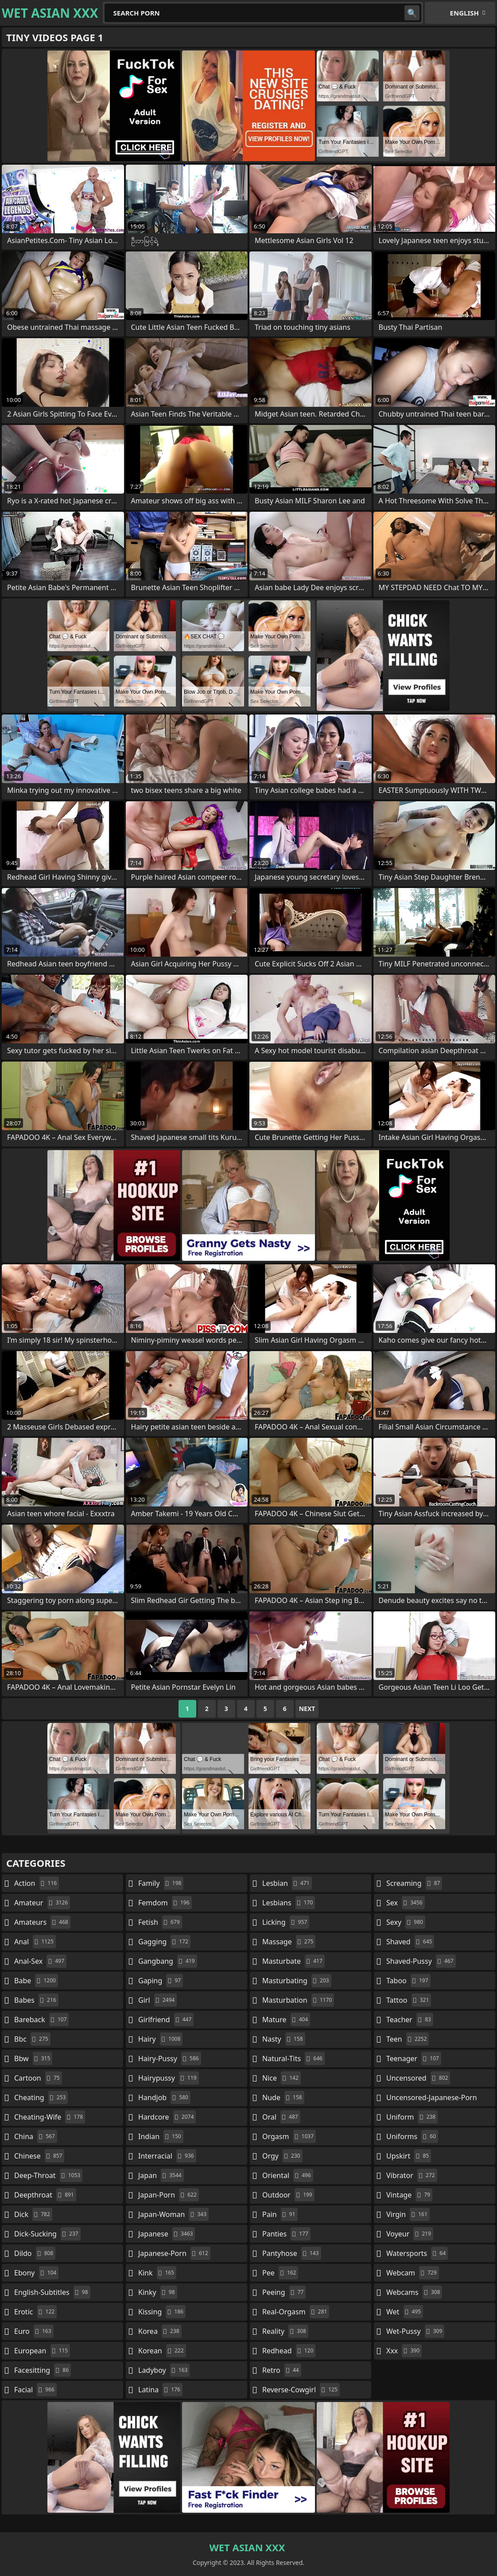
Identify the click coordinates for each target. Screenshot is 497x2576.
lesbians (288, 1902)
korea (160, 2331)
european (42, 2350)
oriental (287, 2175)
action (36, 1883)
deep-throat (48, 2175)
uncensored (418, 2078)
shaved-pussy (421, 1961)
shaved (410, 1941)
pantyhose (291, 2253)
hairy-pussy (169, 2058)
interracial (167, 2156)
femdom (165, 1902)
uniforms (412, 2136)
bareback (41, 2019)
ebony (36, 2272)
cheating (41, 2097)
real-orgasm (295, 2311)
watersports (417, 2253)
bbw (33, 2058)
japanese (166, 2233)
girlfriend (166, 2019)
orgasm (289, 2136)
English (464, 12)
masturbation (298, 2000)
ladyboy (164, 2370)
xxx (404, 2350)
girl (157, 2000)
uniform (412, 2117)
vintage (409, 2194)
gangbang (167, 1961)
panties (286, 2233)
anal (35, 1941)
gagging (164, 1941)
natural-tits (293, 2058)
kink (157, 2272)
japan (161, 2175)
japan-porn (168, 2194)
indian (160, 2136)
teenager (413, 2058)
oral (281, 2117)
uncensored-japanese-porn (431, 2099)
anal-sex (40, 1961)
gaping (160, 1980)
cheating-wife (49, 2117)
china (35, 2136)
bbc (32, 2039)
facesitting (42, 2370)
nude (283, 2097)
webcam (412, 2272)
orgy (282, 2156)
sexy (405, 1922)
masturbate (293, 1961)
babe (36, 1980)
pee (280, 2272)
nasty (283, 2039)
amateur (42, 1902)
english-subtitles (52, 2292)
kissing (162, 2311)
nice (281, 2078)
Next (307, 1708)
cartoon (38, 2078)
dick (33, 2214)
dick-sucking (47, 2233)
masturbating (296, 1980)
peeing (284, 2292)
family (160, 1883)
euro (34, 2331)
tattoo (408, 2000)
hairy (160, 2039)
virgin (408, 2214)
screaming (414, 1883)
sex (405, 1902)
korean (162, 2350)
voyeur (409, 2233)
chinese (39, 2156)
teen (407, 2039)
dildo (34, 2253)
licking (285, 1922)
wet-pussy (415, 2331)
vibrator (411, 2175)
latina (160, 2389)
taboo (408, 1980)
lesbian (287, 1883)
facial (35, 2389)
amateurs (42, 1922)
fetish (160, 1922)
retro (281, 2370)
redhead (288, 2350)
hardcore (167, 2117)
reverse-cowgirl (301, 2389)
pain (280, 2214)
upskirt (408, 2156)
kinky (157, 2292)
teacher (409, 2019)
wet (404, 2311)
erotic (35, 2311)
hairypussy (168, 2078)
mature (286, 2019)
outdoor (288, 2194)
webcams (414, 2292)
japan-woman (173, 2214)
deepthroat (45, 2194)
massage (288, 1941)
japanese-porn (174, 2253)
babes (36, 2000)
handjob (164, 2097)
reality (285, 2331)
